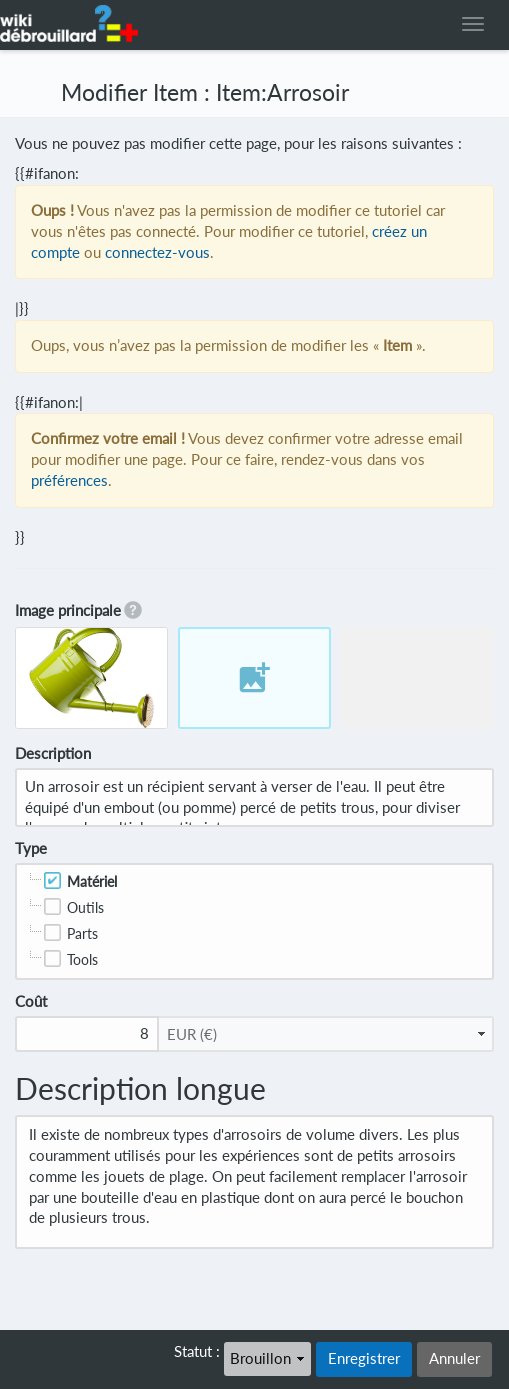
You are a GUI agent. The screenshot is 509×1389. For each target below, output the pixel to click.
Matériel (92, 881)
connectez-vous (157, 252)
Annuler (454, 1358)
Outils (85, 907)
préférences (69, 480)
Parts (82, 933)
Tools (82, 959)
